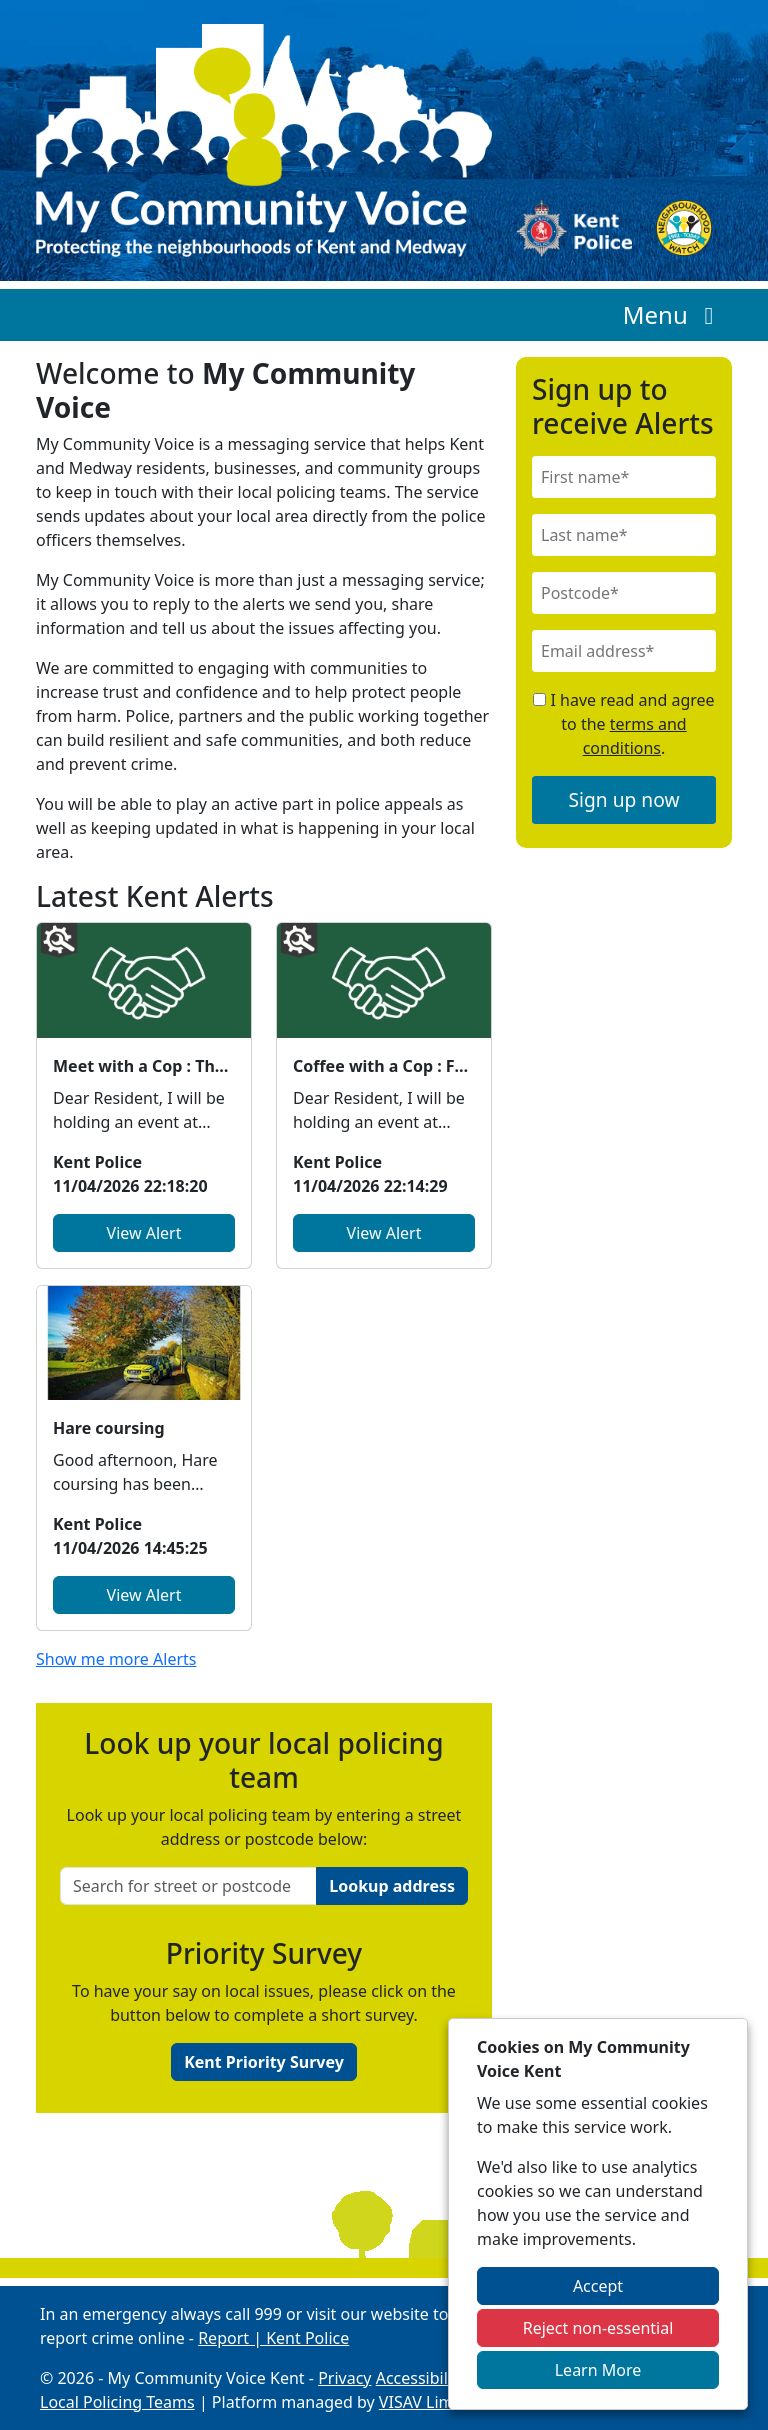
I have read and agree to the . (623, 724)
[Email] (624, 651)
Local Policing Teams (117, 2402)
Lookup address (392, 1886)
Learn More (598, 2370)
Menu (673, 314)
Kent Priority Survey (264, 2062)
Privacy (344, 2378)
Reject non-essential (598, 2328)
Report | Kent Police (273, 2338)
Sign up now (624, 799)
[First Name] (624, 477)
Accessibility (421, 2378)
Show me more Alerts (116, 1659)
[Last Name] (624, 535)
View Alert (144, 1233)
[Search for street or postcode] (188, 1886)
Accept (598, 2286)
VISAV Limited (430, 2402)
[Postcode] (624, 593)
